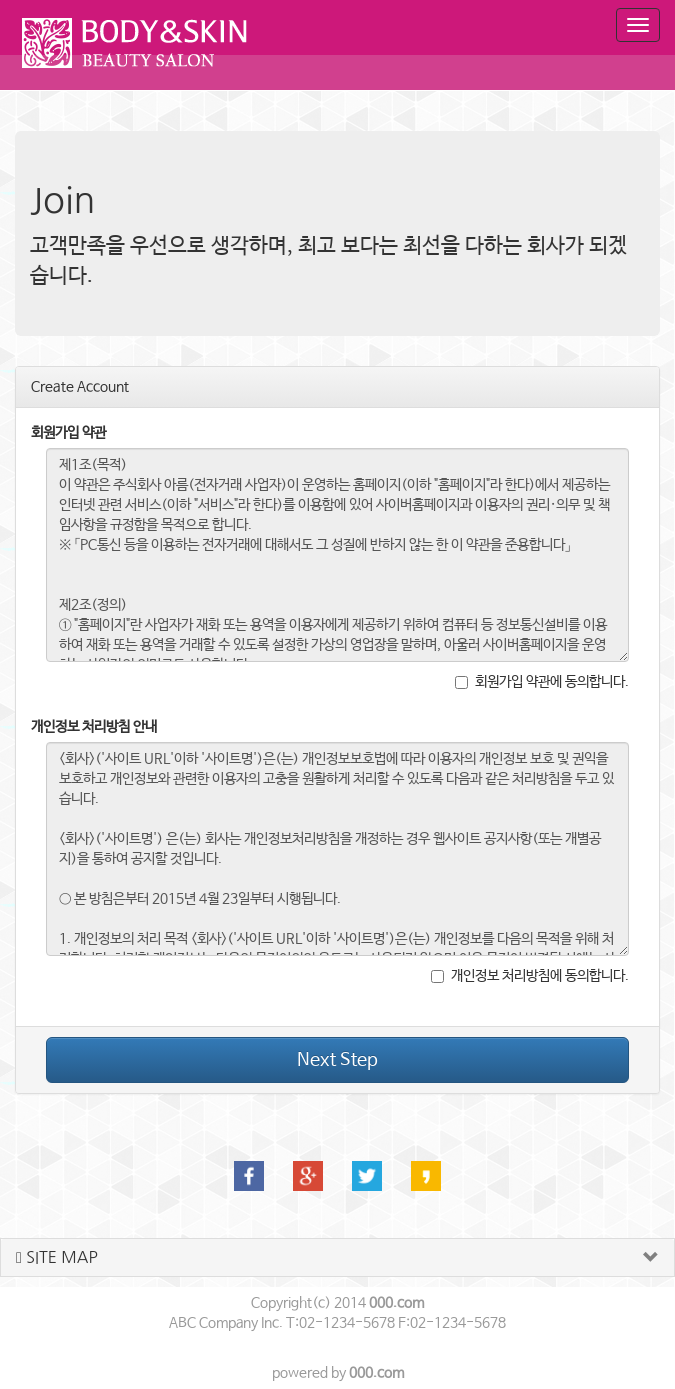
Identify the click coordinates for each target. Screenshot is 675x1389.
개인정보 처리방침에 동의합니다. (530, 976)
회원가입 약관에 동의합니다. (542, 682)
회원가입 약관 (68, 433)
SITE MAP (57, 1257)
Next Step (337, 1060)
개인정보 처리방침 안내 (94, 727)
